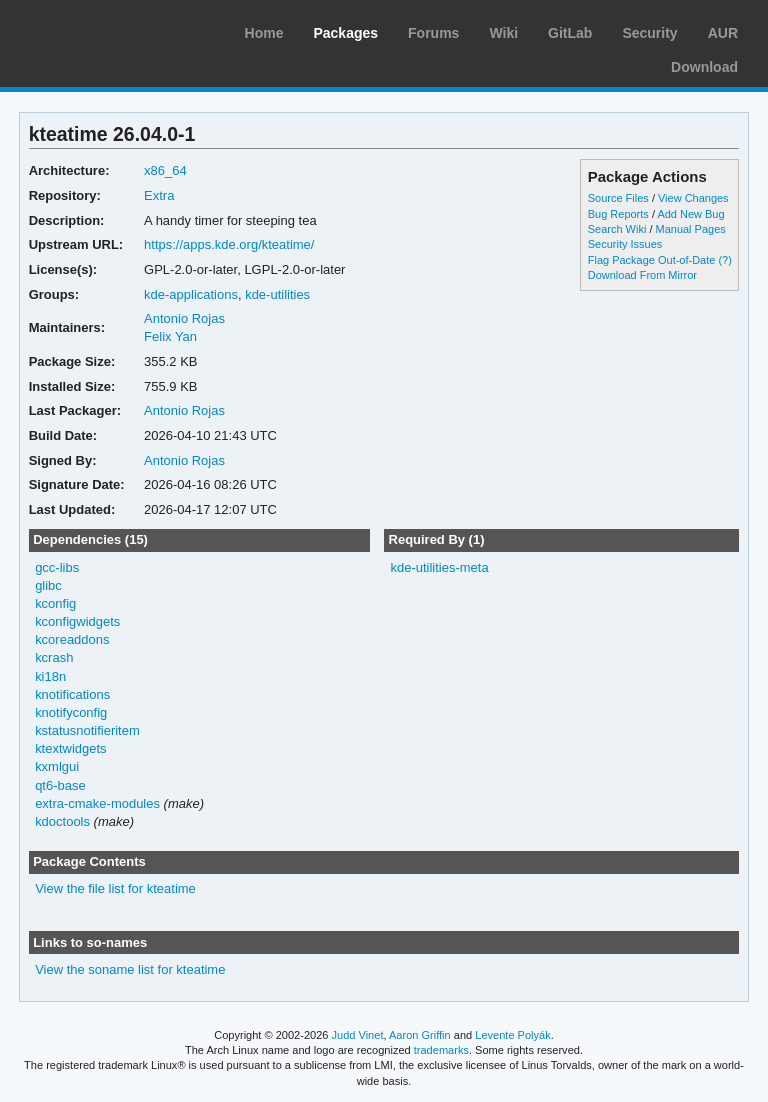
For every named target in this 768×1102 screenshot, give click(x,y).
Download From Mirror (642, 275)
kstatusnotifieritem (87, 730)
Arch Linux (110, 30)
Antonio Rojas (184, 318)
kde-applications (191, 294)
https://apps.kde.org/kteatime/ (229, 244)
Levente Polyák (512, 1035)
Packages (345, 33)
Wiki (503, 33)
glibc (48, 585)
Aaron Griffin (420, 1035)
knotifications (72, 694)
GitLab (570, 33)
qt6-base (60, 785)
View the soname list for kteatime (130, 969)
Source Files (618, 198)
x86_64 (165, 170)
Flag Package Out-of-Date (652, 260)
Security (649, 33)
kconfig (55, 603)
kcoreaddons (72, 639)
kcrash (54, 657)
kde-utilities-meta (439, 567)
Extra (159, 195)
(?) (724, 260)
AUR (723, 33)
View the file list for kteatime (115, 888)
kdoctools (62, 821)
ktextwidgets (70, 748)
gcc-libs (57, 567)
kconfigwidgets (77, 621)
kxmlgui (57, 766)
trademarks (441, 1050)
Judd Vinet (358, 1035)
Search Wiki (617, 229)
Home (264, 33)
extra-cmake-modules (97, 803)
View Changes (693, 198)
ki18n (50, 676)
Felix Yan (170, 336)
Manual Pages (691, 229)
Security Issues (625, 244)
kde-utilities (277, 294)
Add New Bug (690, 214)
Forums (433, 33)
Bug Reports (618, 214)
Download (704, 67)
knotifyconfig (71, 712)
